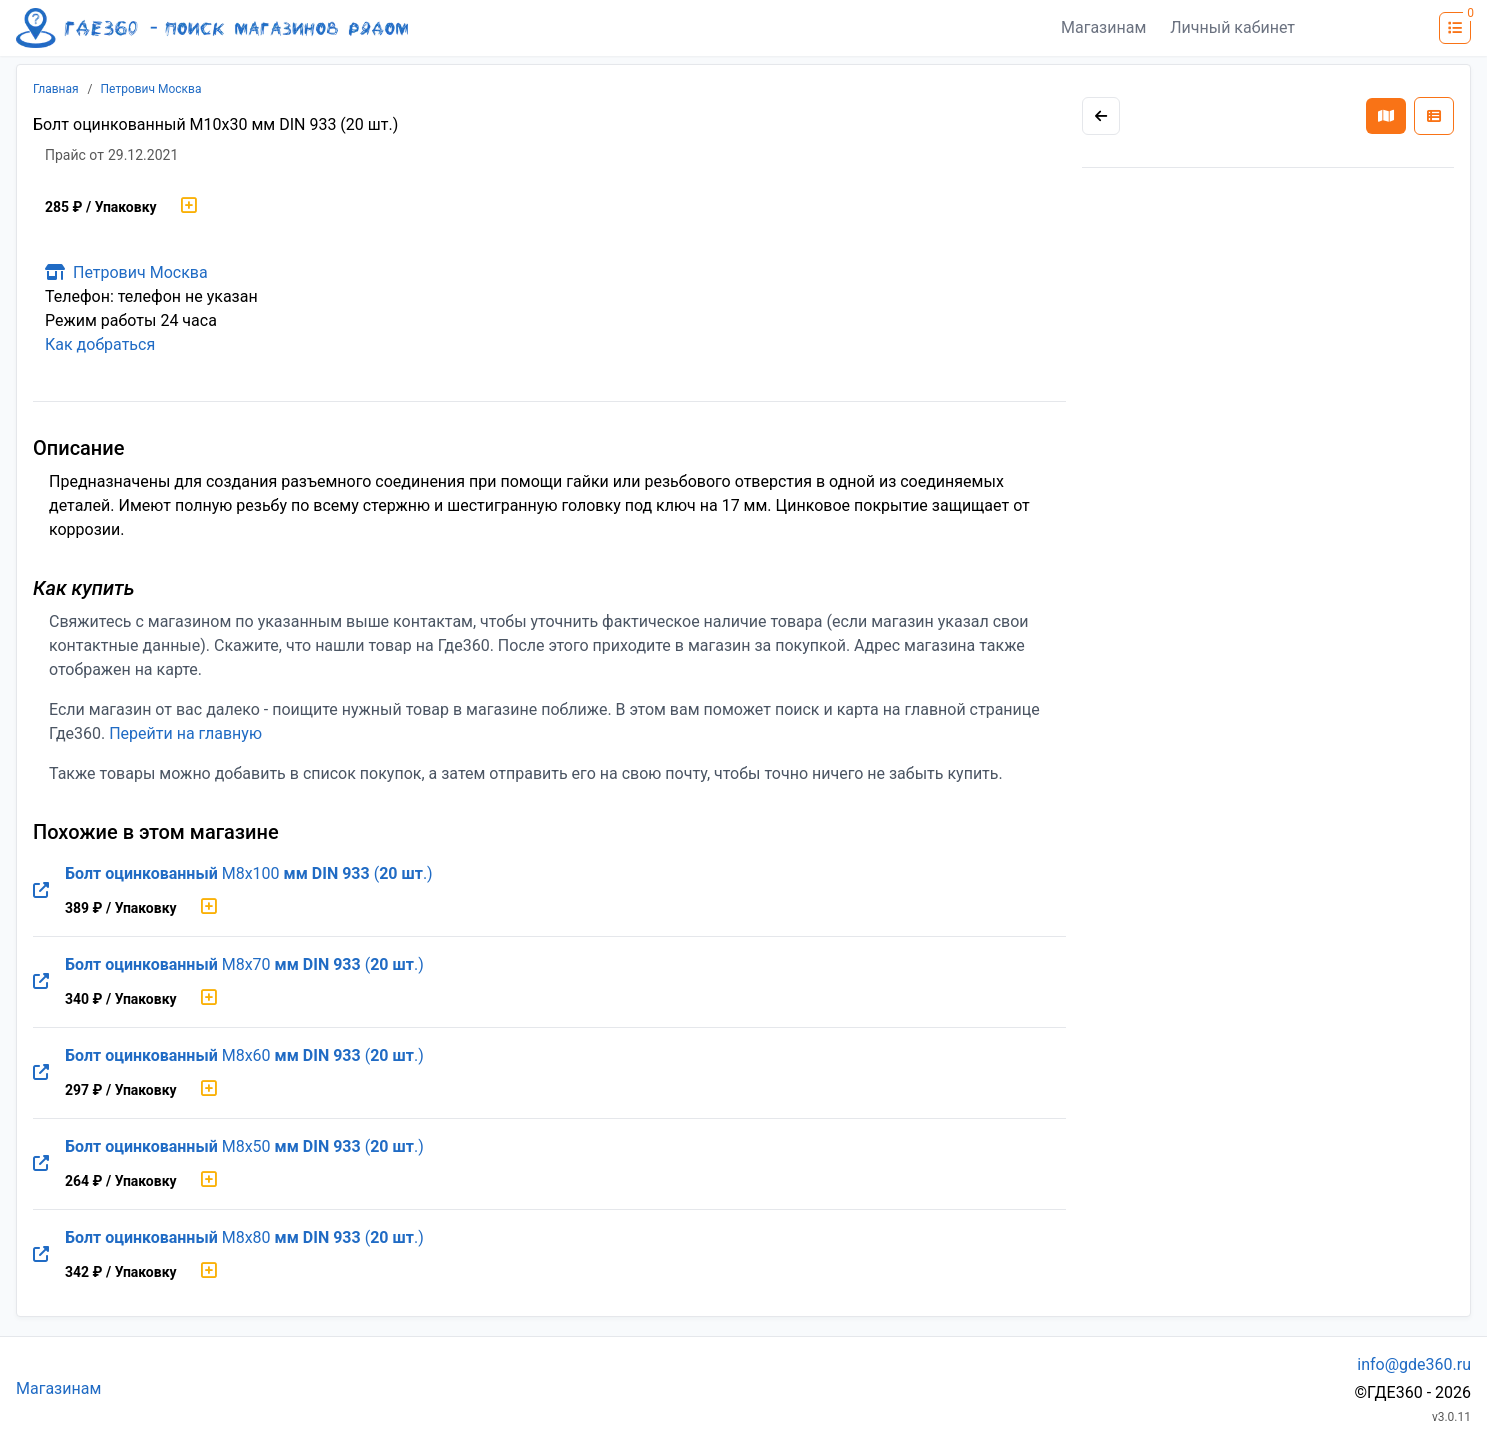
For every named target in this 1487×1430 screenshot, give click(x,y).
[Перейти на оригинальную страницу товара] (41, 891)
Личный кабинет (1232, 27)
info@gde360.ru (1414, 1364)
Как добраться (100, 344)
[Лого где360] (212, 28)
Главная (56, 89)
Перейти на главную (185, 733)
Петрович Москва (151, 89)
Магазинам (1103, 27)
